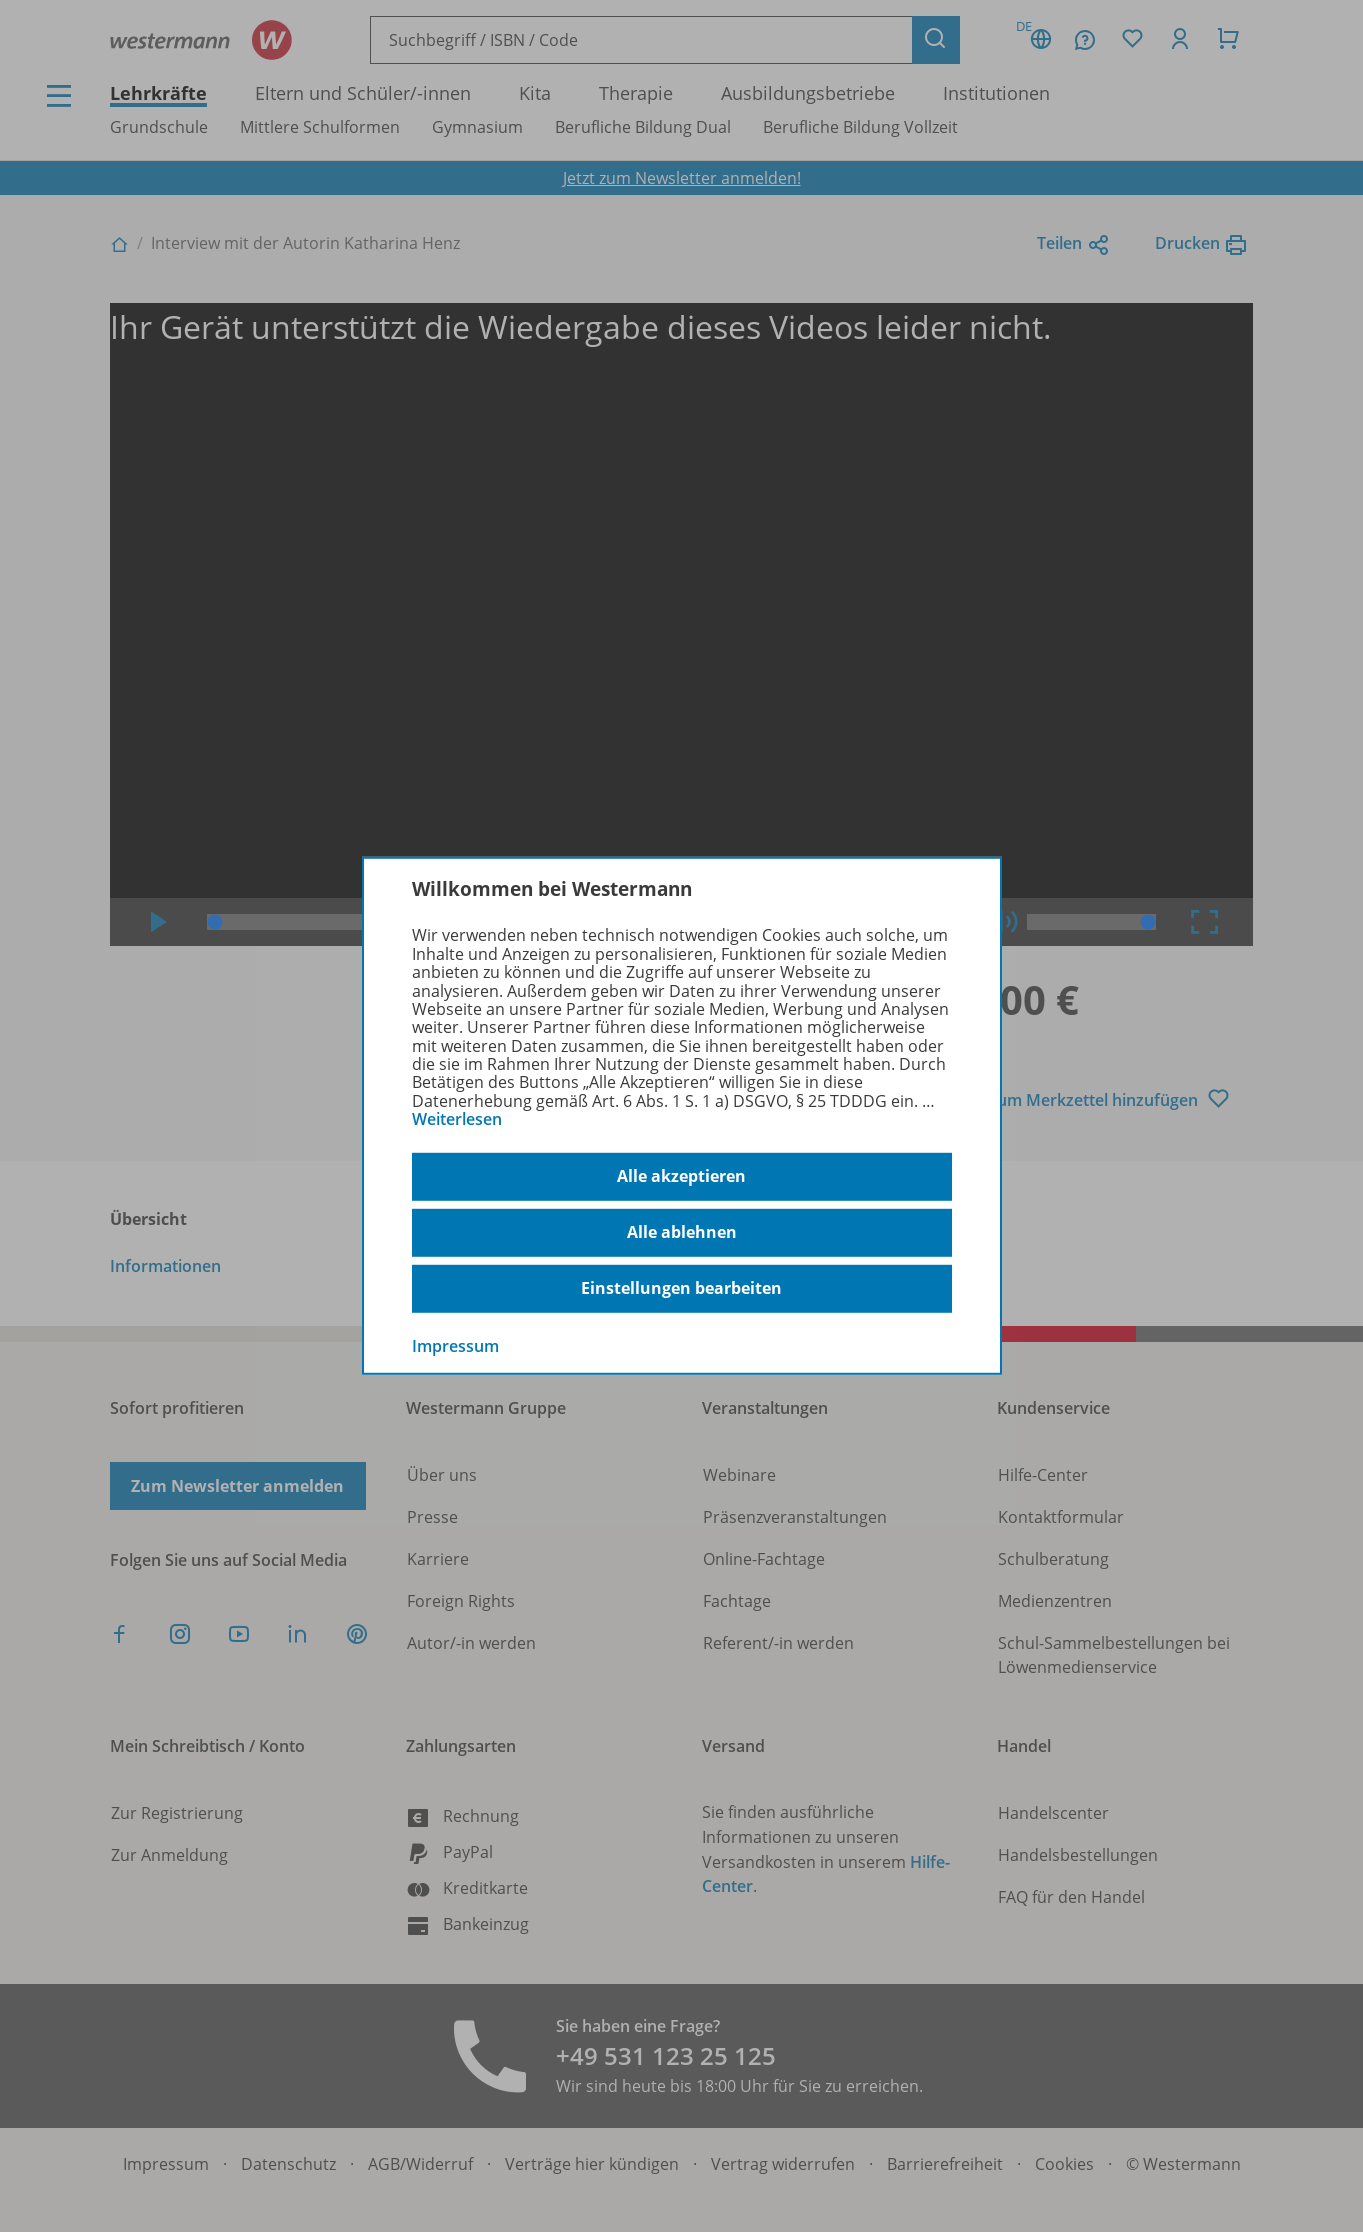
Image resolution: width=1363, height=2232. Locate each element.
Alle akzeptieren (681, 1176)
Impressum (455, 1345)
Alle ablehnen (682, 1232)
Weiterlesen (457, 1119)
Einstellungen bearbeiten (681, 1288)
